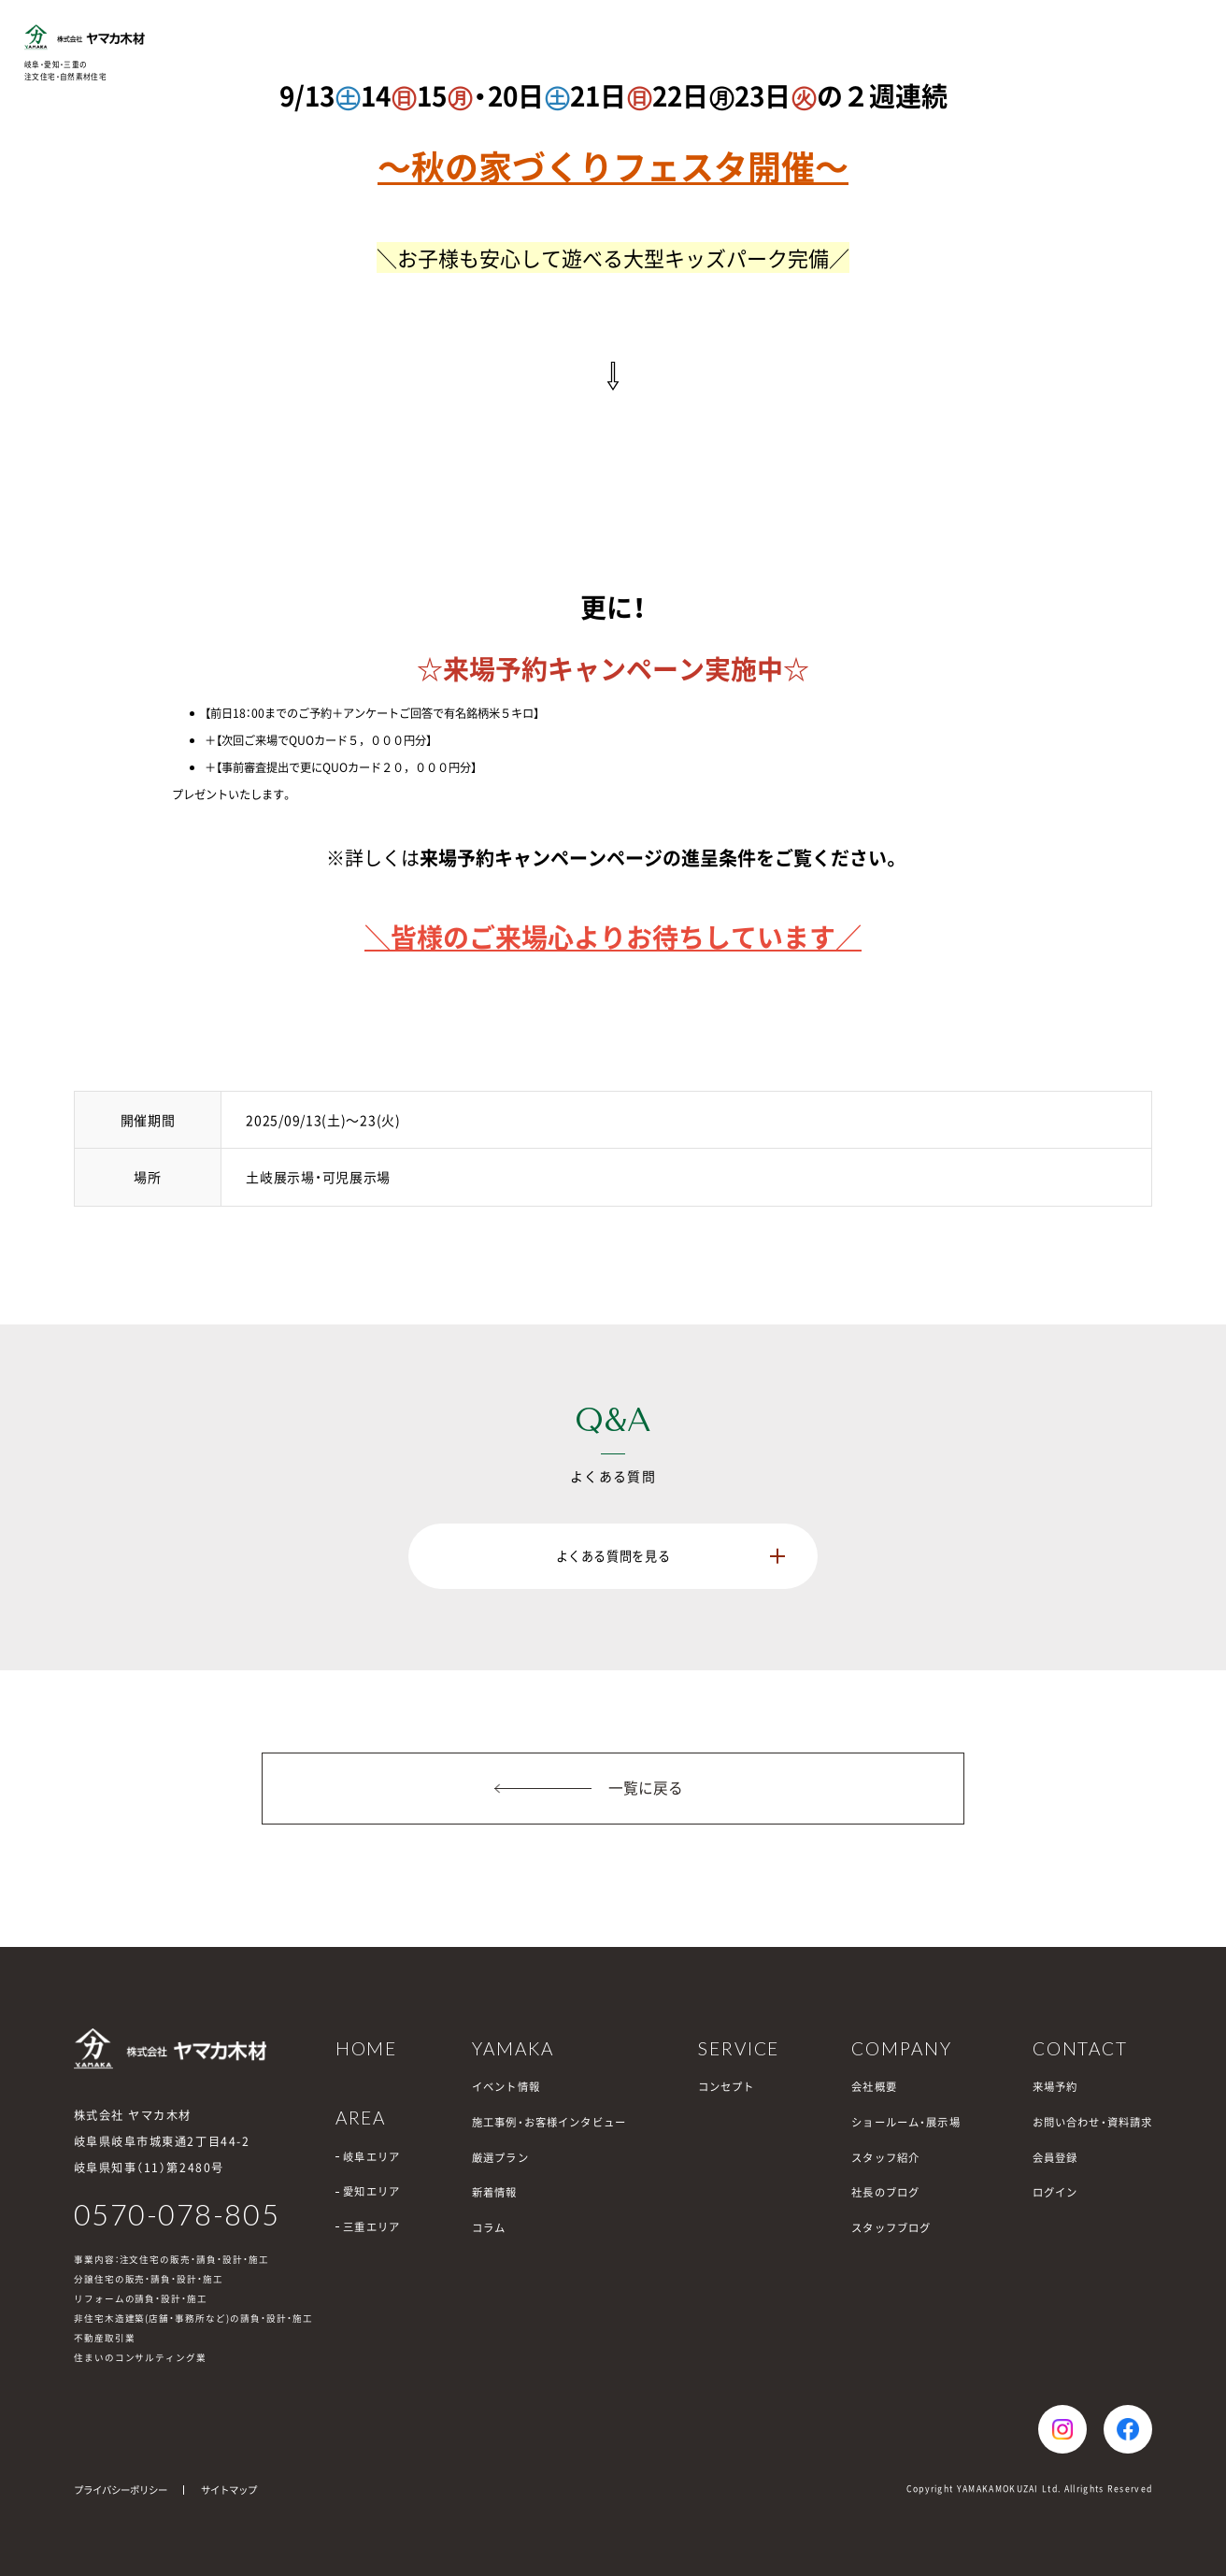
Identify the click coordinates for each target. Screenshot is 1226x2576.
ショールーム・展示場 (905, 2122)
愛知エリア (371, 2191)
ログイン (1055, 2192)
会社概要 (874, 2087)
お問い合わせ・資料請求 (1093, 2122)
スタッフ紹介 (885, 2158)
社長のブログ (885, 2192)
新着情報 (495, 2192)
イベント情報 (506, 2087)
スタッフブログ (891, 2228)
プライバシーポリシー (120, 2490)
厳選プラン (500, 2158)
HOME (366, 2048)
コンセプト (726, 2087)
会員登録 (1055, 2158)
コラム (489, 2228)
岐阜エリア (371, 2157)
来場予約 (1055, 2087)
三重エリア (371, 2227)
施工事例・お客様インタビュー (549, 2122)
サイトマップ (229, 2490)
